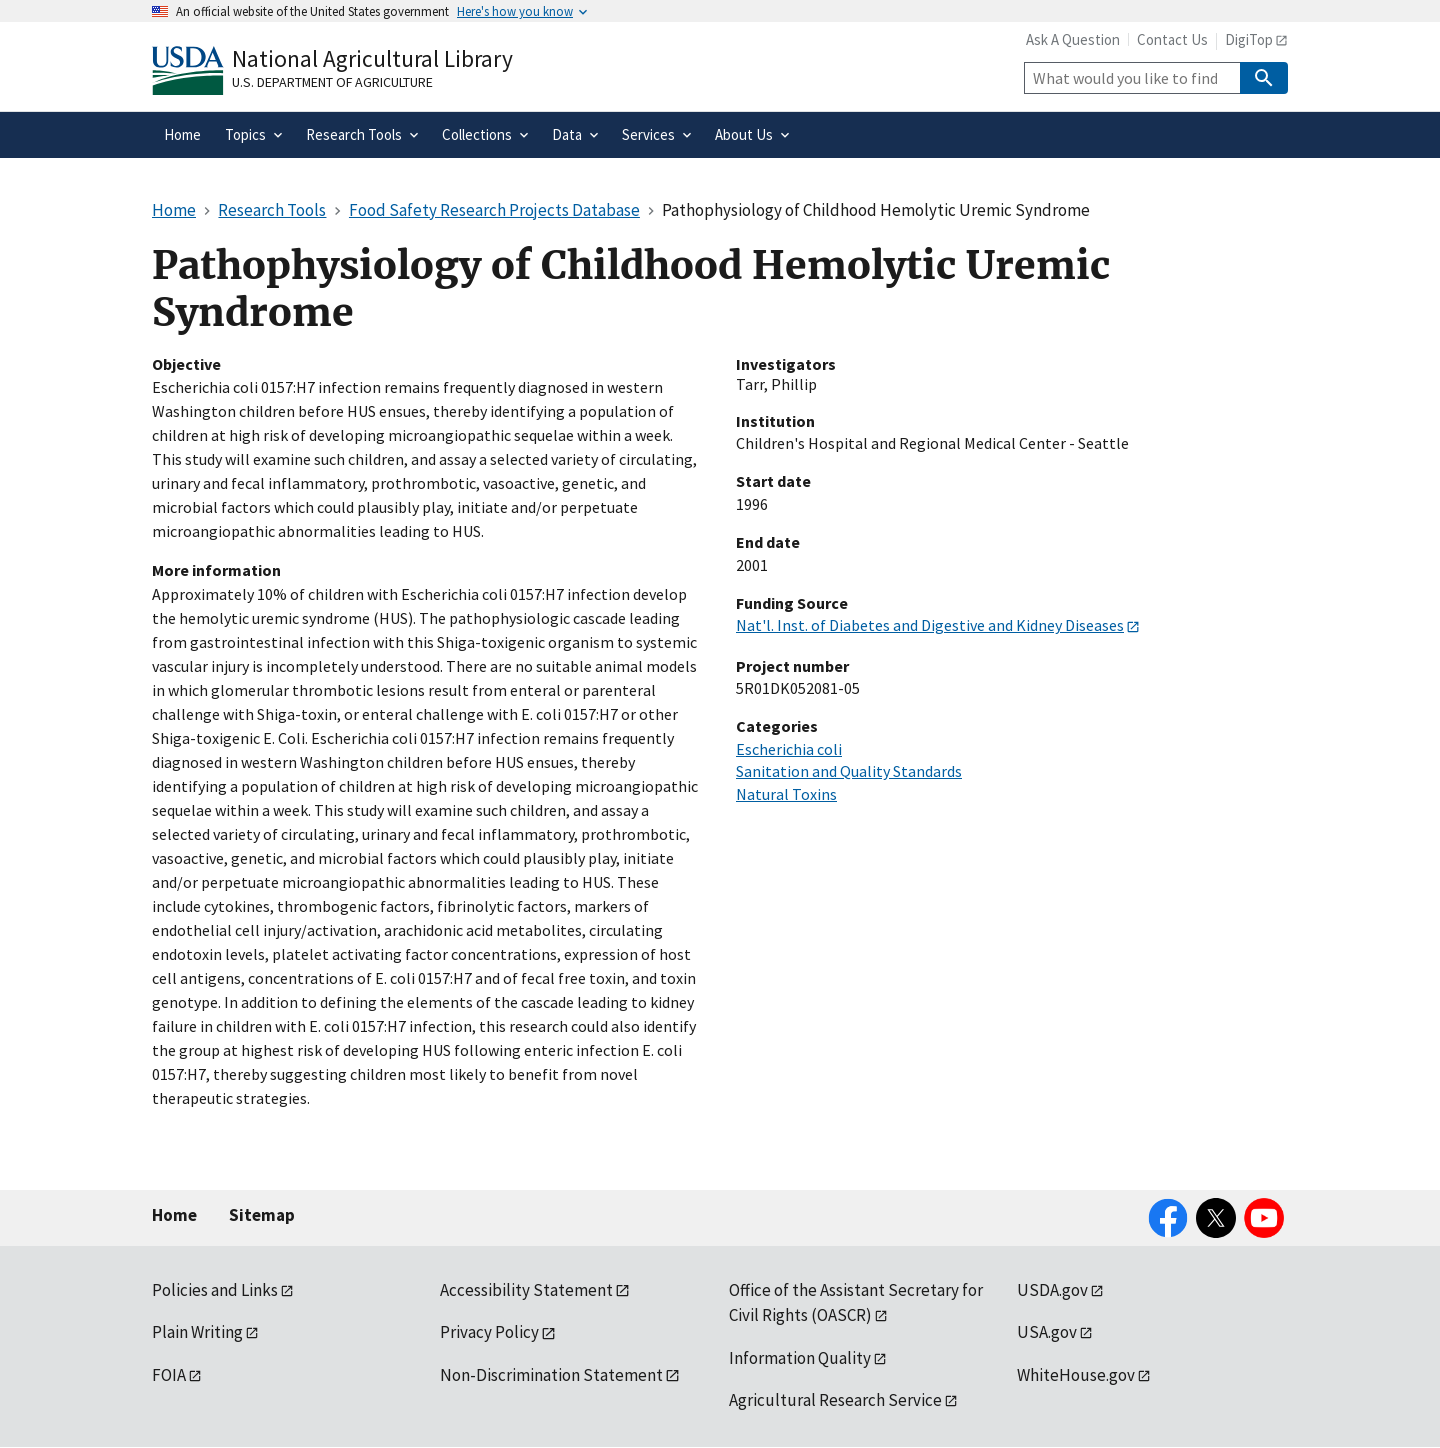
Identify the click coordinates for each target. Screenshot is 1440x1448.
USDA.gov (1052, 1290)
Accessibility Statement (526, 1290)
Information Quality (800, 1358)
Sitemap (262, 1215)
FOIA (169, 1375)
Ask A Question (1073, 39)
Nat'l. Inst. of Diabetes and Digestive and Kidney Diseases (930, 625)
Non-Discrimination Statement (551, 1375)
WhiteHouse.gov (1076, 1375)
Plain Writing (197, 1332)
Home (174, 1215)
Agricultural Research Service (835, 1400)
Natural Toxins (786, 794)
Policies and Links (215, 1290)
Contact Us (1172, 39)
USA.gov (1047, 1332)
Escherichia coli (789, 749)
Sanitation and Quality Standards (849, 771)
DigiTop (1249, 39)
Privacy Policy (489, 1332)
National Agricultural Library (372, 58)
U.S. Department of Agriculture (332, 82)
